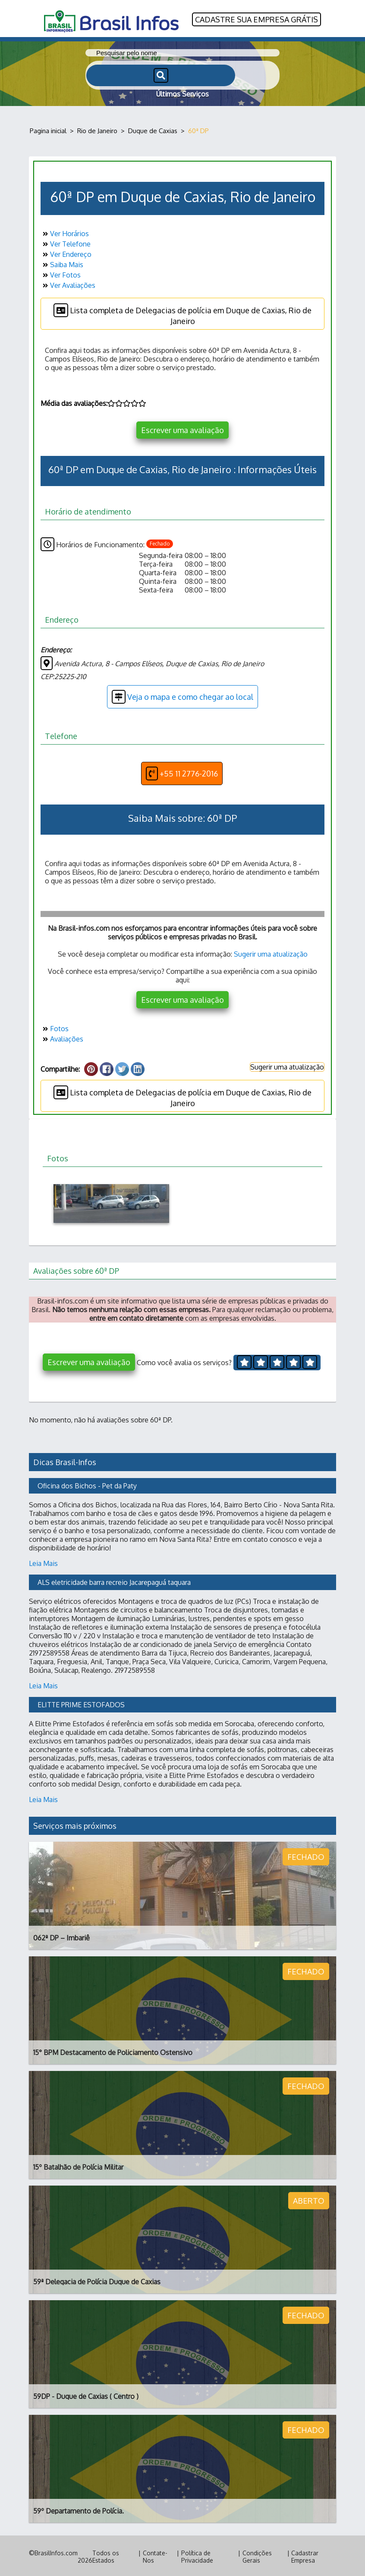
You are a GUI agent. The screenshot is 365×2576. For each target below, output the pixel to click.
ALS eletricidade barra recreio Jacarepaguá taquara (114, 1580)
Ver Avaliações (68, 283)
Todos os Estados (105, 2555)
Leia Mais (43, 1561)
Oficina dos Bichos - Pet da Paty (87, 1484)
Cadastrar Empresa (304, 2555)
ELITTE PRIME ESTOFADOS (81, 1703)
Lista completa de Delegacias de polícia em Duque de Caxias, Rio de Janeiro (182, 313)
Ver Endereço (66, 252)
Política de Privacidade (197, 2555)
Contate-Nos (155, 2555)
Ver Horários (65, 232)
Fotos (55, 1027)
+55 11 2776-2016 (182, 772)
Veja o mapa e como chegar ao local (182, 695)
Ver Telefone (66, 242)
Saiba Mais (62, 263)
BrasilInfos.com (56, 2551)
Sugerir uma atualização (271, 952)
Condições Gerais (257, 2555)
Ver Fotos (61, 273)
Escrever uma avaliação (182, 428)
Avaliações (62, 1037)
